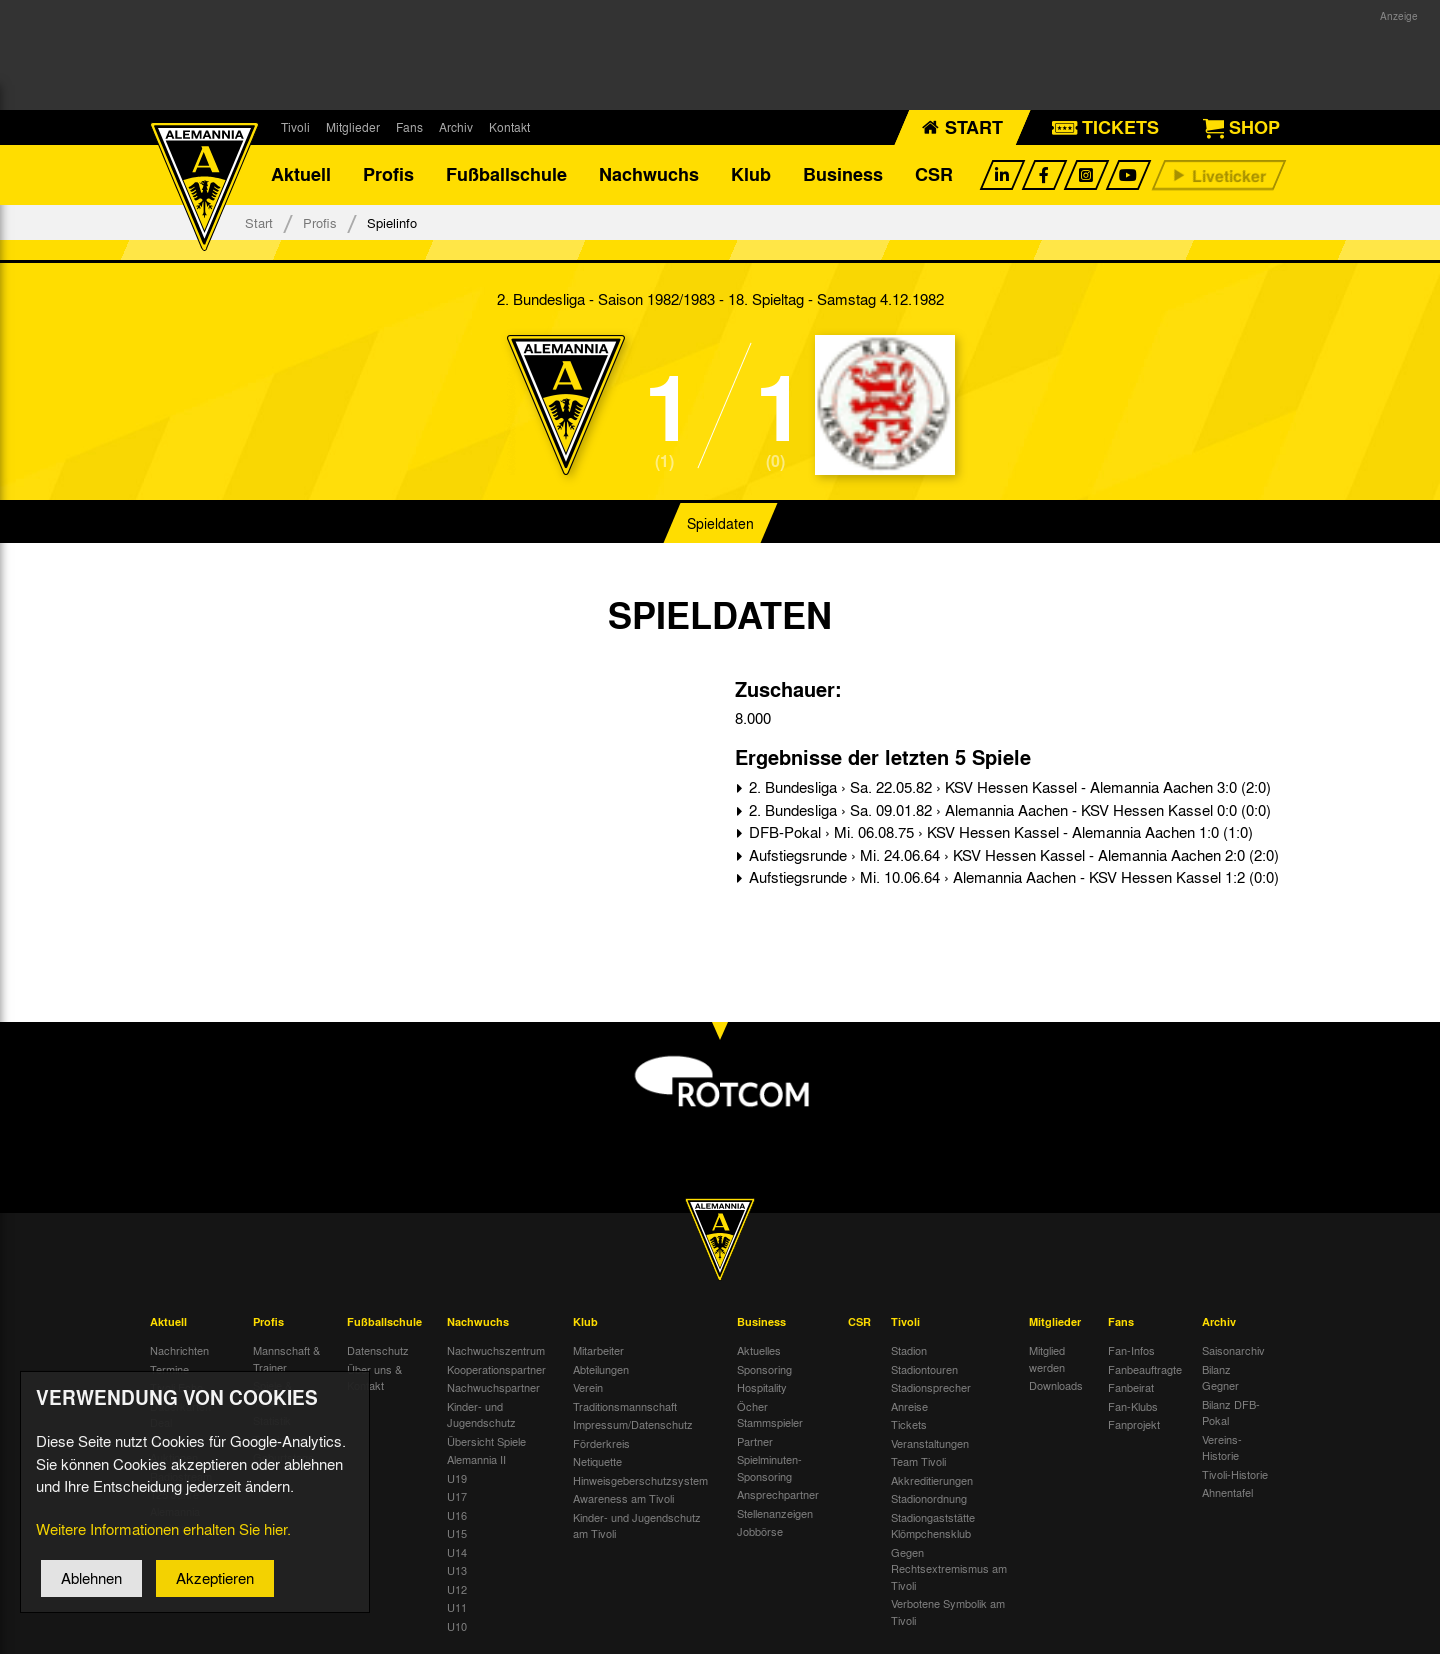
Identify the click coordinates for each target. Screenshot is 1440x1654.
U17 (457, 1497)
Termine (169, 1369)
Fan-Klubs (1133, 1406)
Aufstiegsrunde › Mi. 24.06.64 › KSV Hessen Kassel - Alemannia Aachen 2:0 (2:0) (1012, 855)
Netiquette (597, 1462)
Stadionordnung (929, 1499)
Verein (588, 1388)
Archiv (456, 127)
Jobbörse (760, 1532)
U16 (457, 1515)
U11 (457, 1608)
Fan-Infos (1131, 1351)
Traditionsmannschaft (625, 1406)
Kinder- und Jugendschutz (481, 1414)
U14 (457, 1552)
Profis (388, 175)
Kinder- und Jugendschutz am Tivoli (637, 1525)
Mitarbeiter (598, 1351)
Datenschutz (378, 1351)
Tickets (909, 1425)
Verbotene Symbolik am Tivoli (948, 1612)
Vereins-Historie (1222, 1447)
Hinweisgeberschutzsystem (640, 1480)
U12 (457, 1589)
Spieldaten (720, 524)
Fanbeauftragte (1145, 1369)
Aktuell (301, 175)
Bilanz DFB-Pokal (1231, 1412)
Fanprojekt (1134, 1425)
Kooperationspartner (496, 1369)
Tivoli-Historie (1235, 1474)
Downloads (1056, 1386)
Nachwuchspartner (493, 1388)
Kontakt (509, 127)
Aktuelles (759, 1351)
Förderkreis (601, 1443)
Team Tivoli (918, 1462)
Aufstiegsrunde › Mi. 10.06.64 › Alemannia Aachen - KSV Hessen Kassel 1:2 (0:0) (1012, 878)
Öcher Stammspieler (770, 1414)
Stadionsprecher (931, 1388)
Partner (755, 1441)
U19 (457, 1478)
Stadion (909, 1351)
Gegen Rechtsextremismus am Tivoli (949, 1568)
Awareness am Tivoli (623, 1499)
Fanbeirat (1131, 1388)
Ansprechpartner (778, 1495)
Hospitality (762, 1388)
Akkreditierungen (932, 1480)
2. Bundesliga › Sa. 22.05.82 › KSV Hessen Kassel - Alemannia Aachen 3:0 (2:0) (1008, 788)
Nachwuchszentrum (496, 1351)
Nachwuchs (649, 175)
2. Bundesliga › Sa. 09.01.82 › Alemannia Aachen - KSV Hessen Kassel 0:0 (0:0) (1008, 810)
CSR (934, 175)
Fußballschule (506, 175)
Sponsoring (764, 1369)
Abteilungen (601, 1369)
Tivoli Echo (176, 1388)
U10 (457, 1626)
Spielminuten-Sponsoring (769, 1468)
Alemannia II (476, 1460)
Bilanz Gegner (1220, 1377)
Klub (751, 175)
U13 (457, 1571)
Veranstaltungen (930, 1443)
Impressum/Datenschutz (633, 1425)
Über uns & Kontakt (374, 1377)
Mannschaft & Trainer (286, 1359)
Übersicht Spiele (486, 1441)
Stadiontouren (924, 1369)
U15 (457, 1534)
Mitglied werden (1047, 1359)
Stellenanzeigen (775, 1513)
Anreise (909, 1406)
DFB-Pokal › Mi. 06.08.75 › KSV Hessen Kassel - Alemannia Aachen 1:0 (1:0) (999, 833)
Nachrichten (179, 1351)
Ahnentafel (1227, 1493)
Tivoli (295, 127)
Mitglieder (353, 127)
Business (843, 175)
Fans (409, 127)
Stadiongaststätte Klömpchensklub (933, 1525)
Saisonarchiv (1233, 1351)
